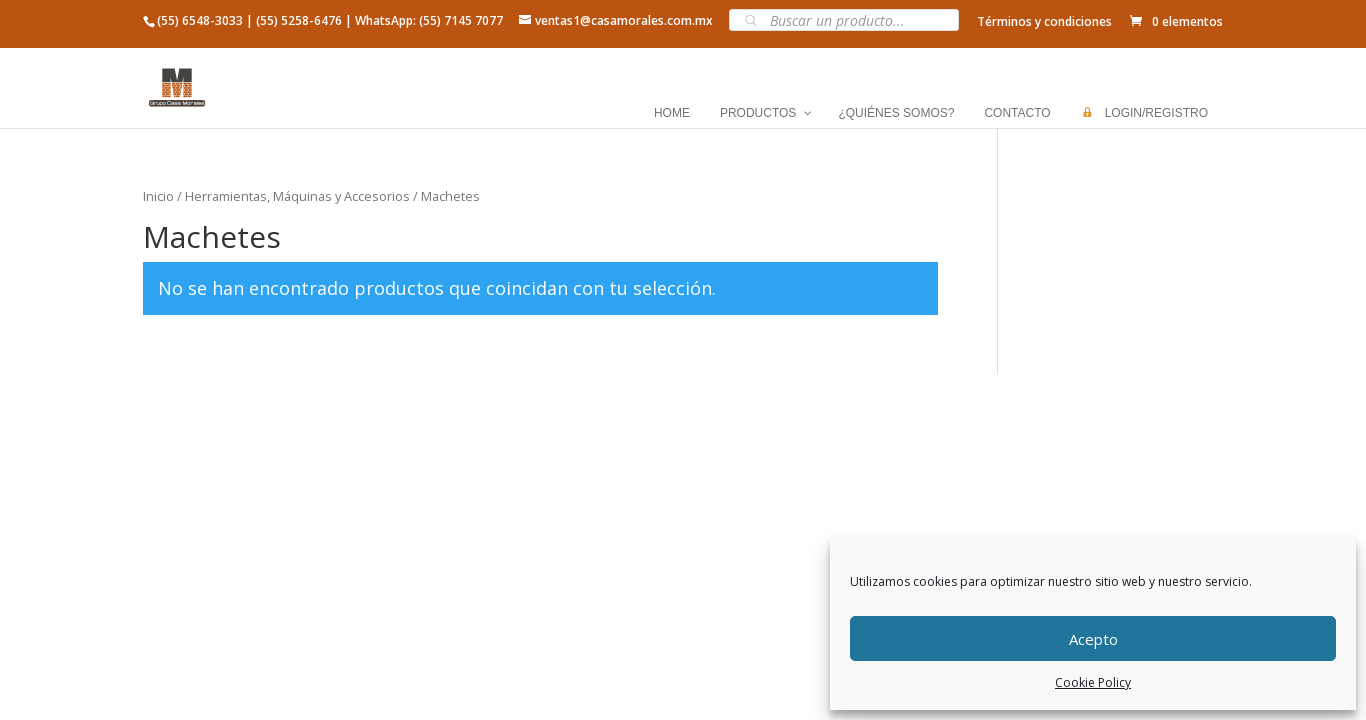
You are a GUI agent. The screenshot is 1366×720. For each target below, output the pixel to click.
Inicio (158, 196)
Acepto (1093, 639)
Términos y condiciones (1044, 21)
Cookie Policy (1093, 682)
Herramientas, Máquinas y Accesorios (297, 196)
